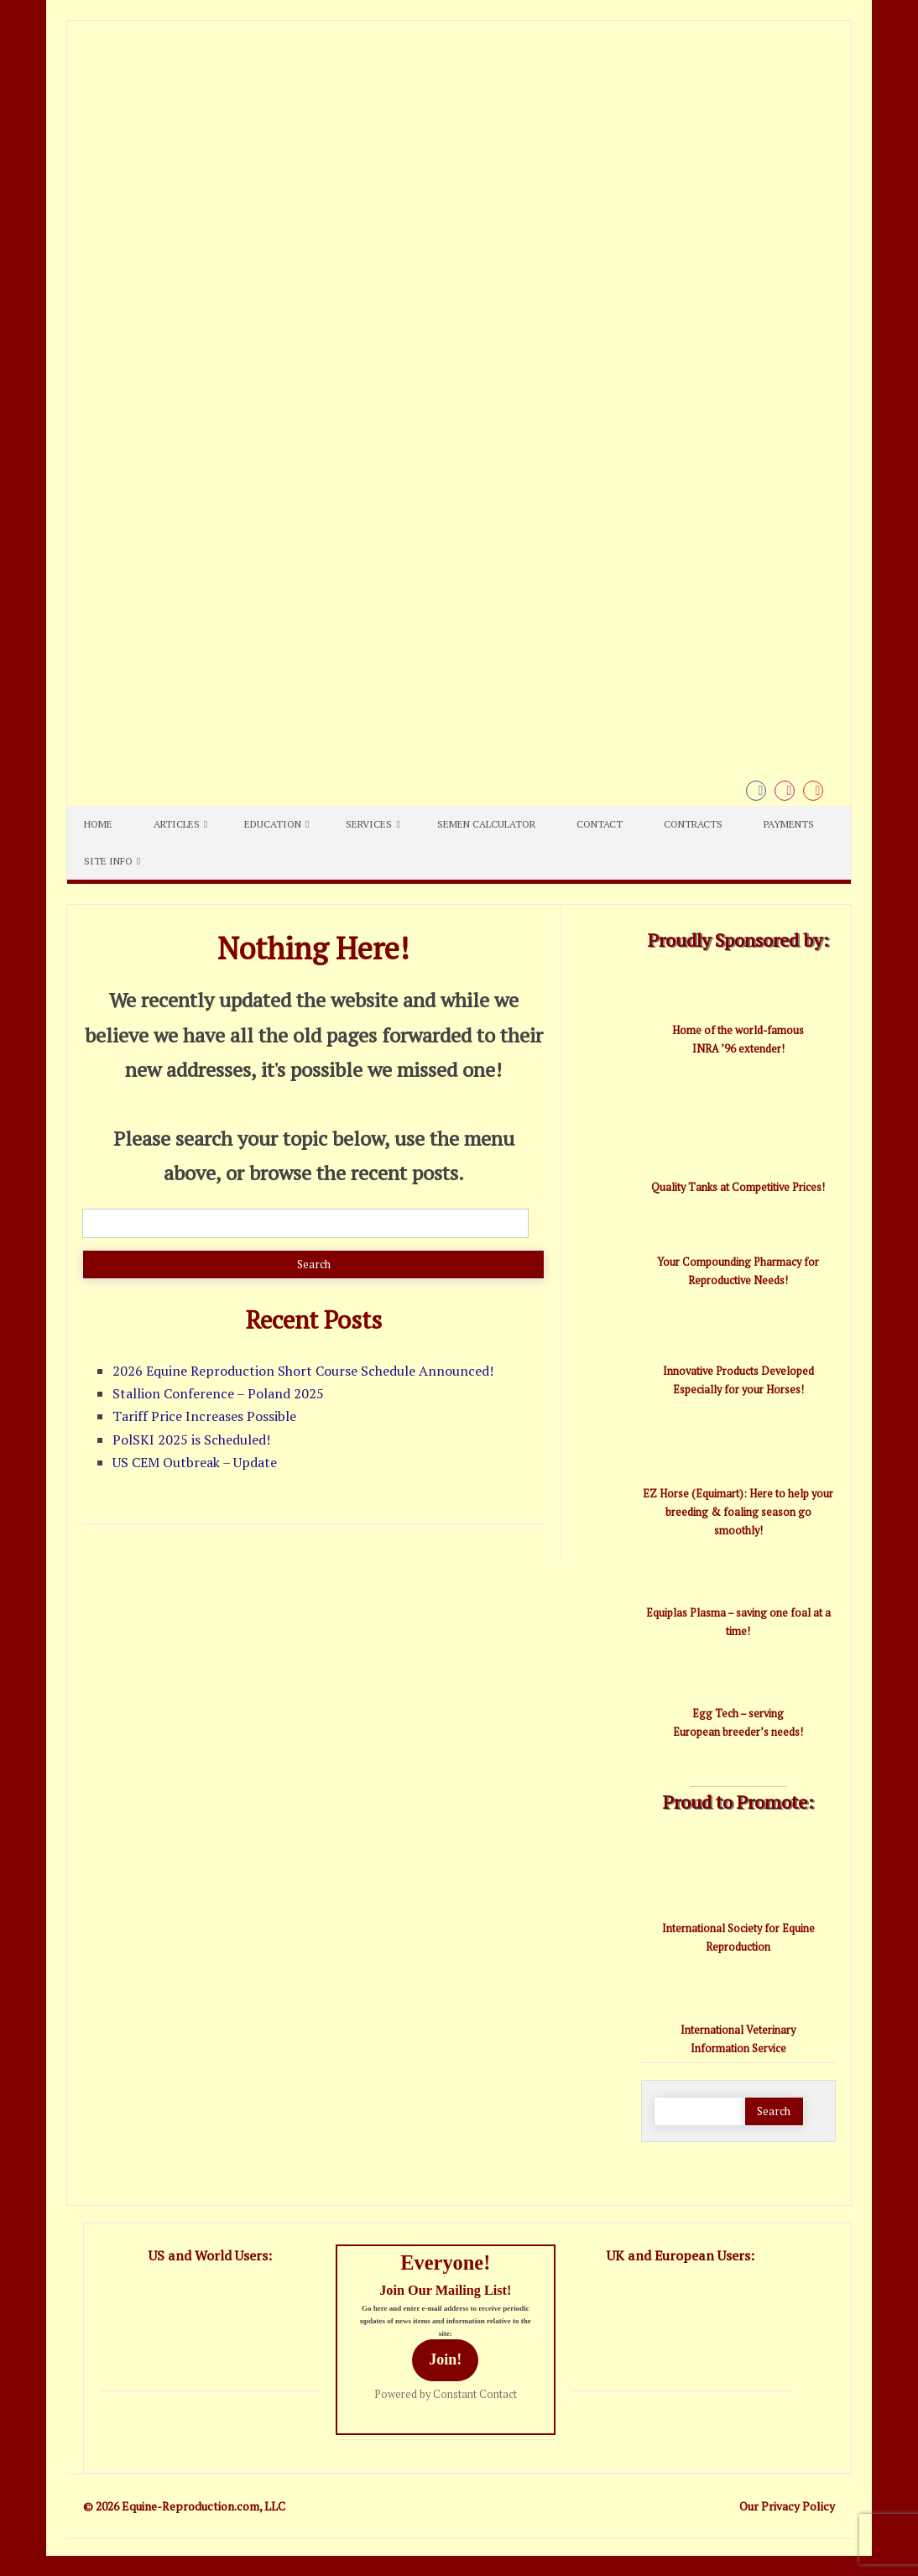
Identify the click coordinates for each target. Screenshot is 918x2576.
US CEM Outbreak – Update (194, 1462)
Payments (789, 824)
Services (369, 824)
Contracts (693, 824)
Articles (177, 824)
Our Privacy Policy (787, 2506)
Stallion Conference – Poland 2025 (218, 1393)
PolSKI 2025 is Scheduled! (191, 1439)
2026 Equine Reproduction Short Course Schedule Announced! (302, 1370)
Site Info (108, 860)
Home (98, 824)
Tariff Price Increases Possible (204, 1416)
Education (272, 824)
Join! (445, 2359)
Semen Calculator (486, 824)
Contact (599, 824)
